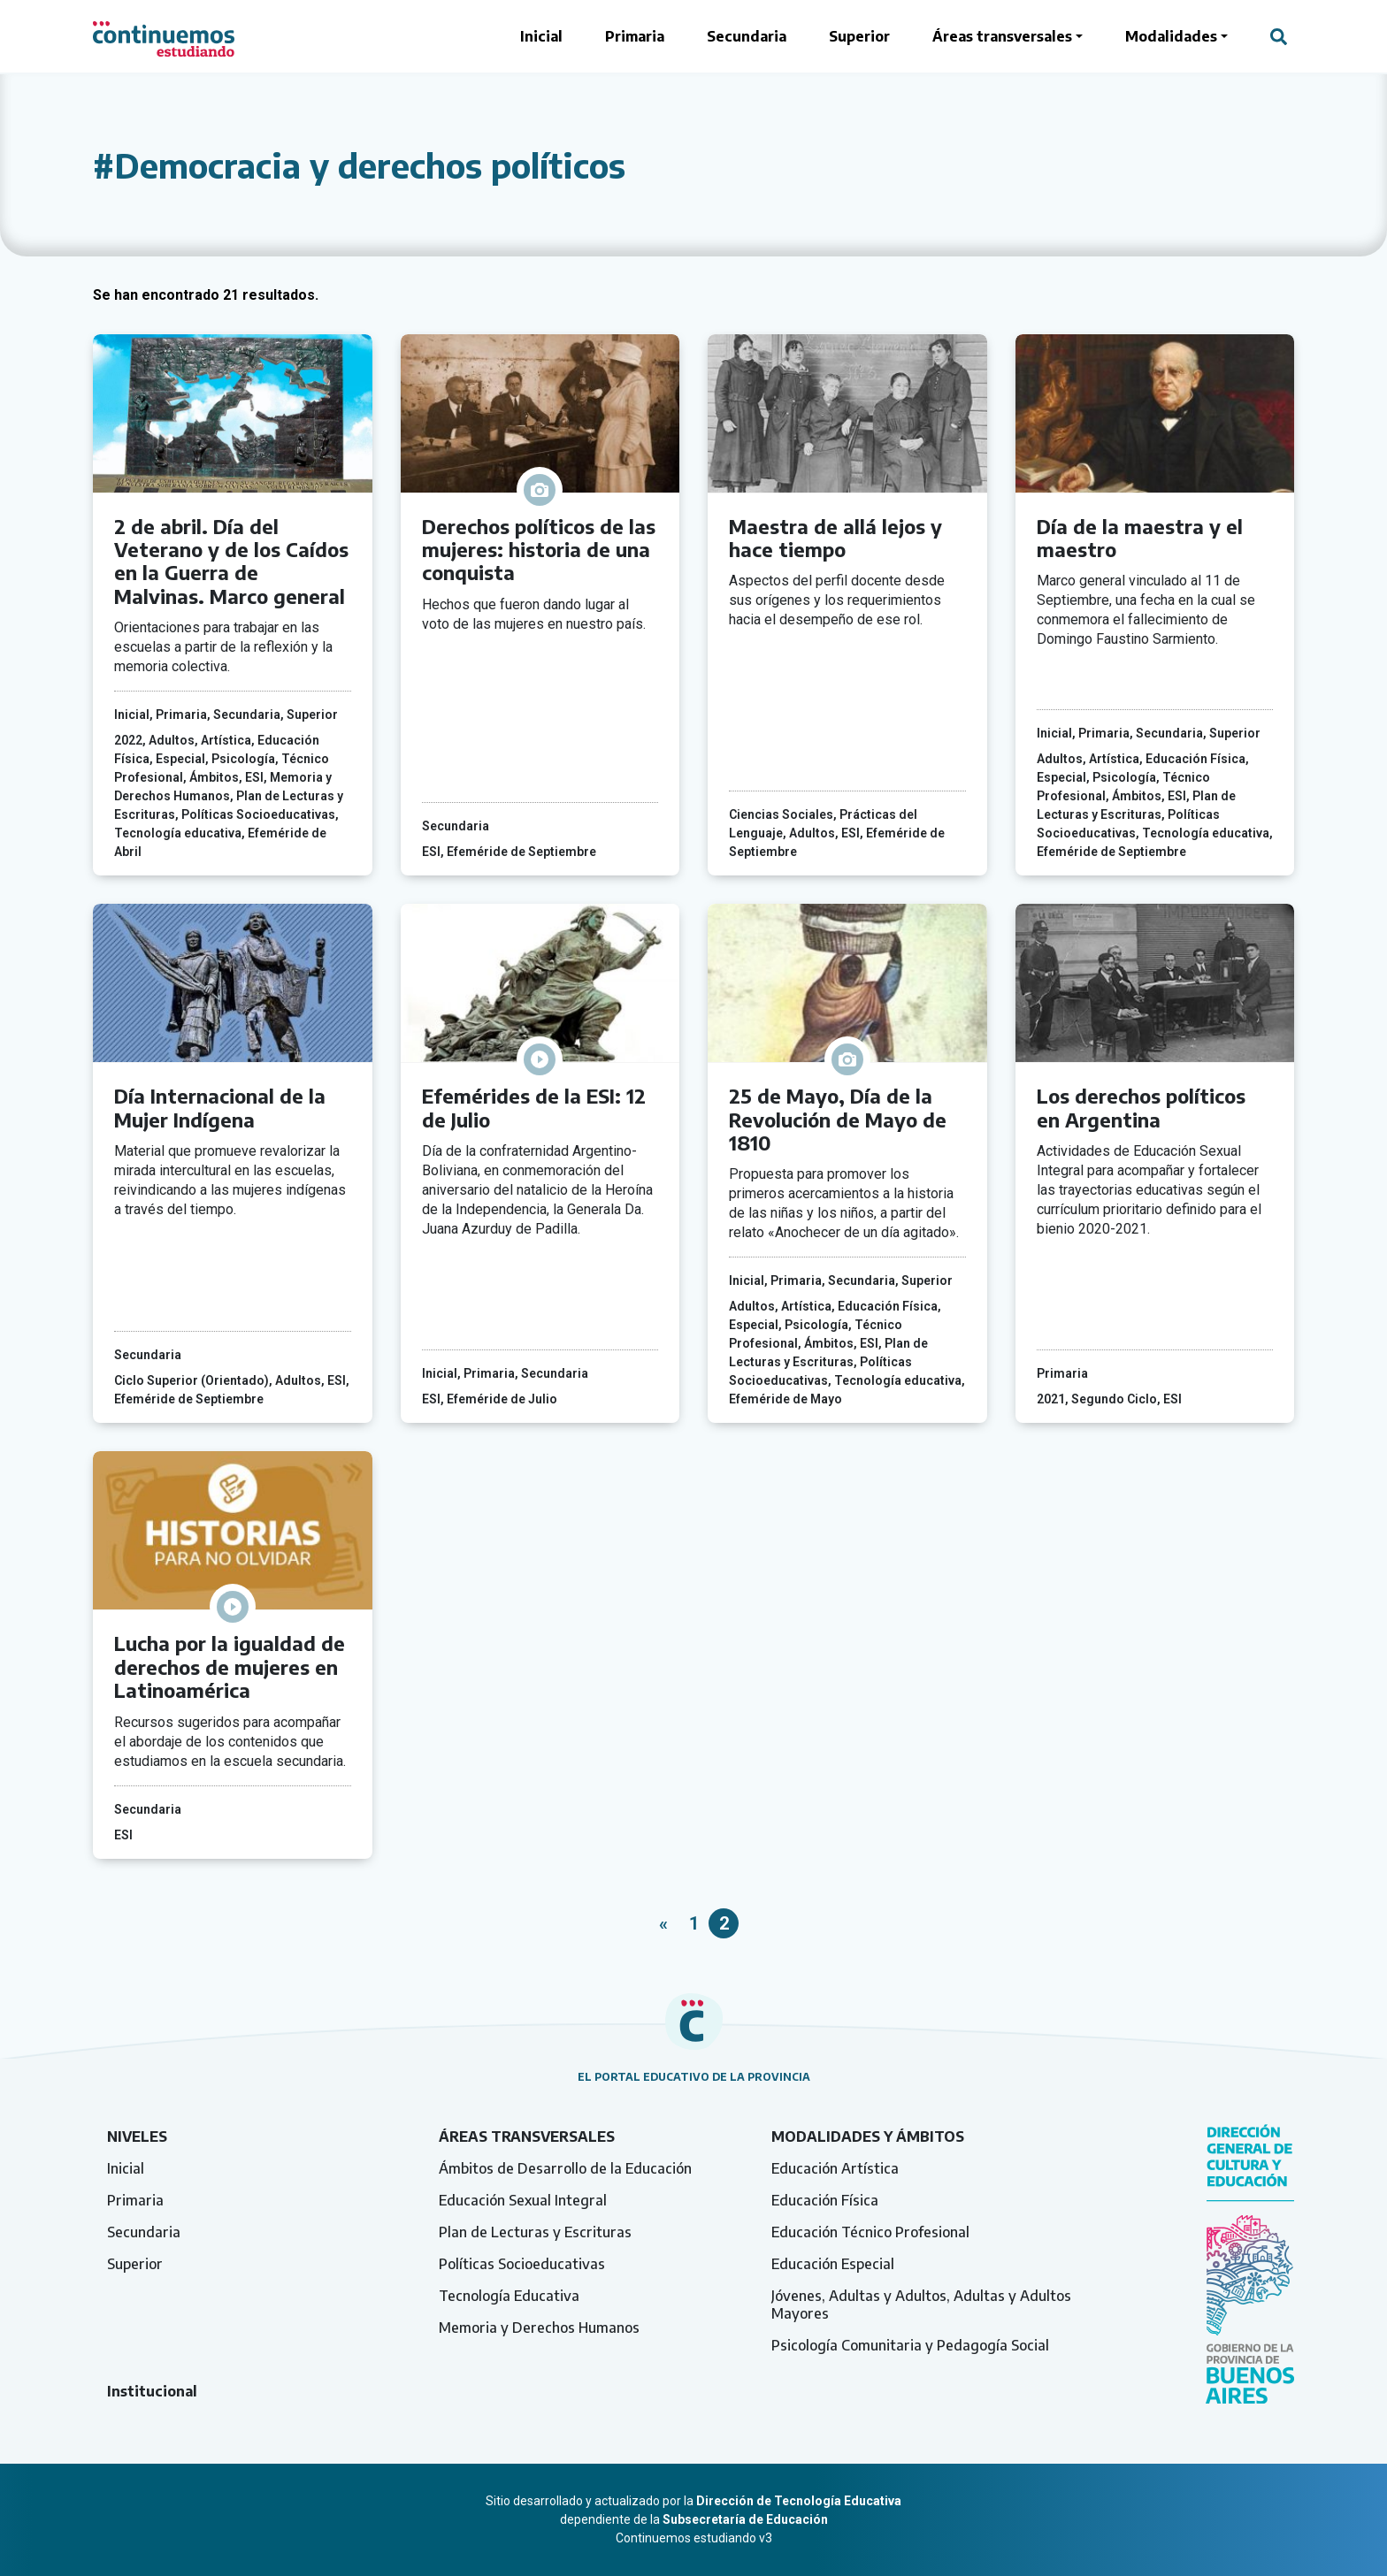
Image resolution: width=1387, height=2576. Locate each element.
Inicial (541, 36)
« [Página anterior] (663, 1923)
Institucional (152, 2391)
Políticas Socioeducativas (522, 2264)
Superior (859, 36)
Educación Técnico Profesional (870, 2232)
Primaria (634, 36)
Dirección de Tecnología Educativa (798, 2501)
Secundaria (746, 36)
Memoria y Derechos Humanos (539, 2327)
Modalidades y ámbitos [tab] (867, 2136)
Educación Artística (835, 2168)
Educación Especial (832, 2264)
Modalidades (1171, 36)
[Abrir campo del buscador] (1278, 36)
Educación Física (824, 2200)
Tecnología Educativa (509, 2296)
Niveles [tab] (137, 2136)
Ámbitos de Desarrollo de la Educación (565, 2168)
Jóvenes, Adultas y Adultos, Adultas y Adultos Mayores (921, 2304)
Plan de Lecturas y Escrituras (535, 2232)
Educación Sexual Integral (523, 2200)
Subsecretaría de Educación (745, 2519)
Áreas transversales (1002, 36)
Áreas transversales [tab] (527, 2136)
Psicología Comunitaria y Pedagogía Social (910, 2345)
